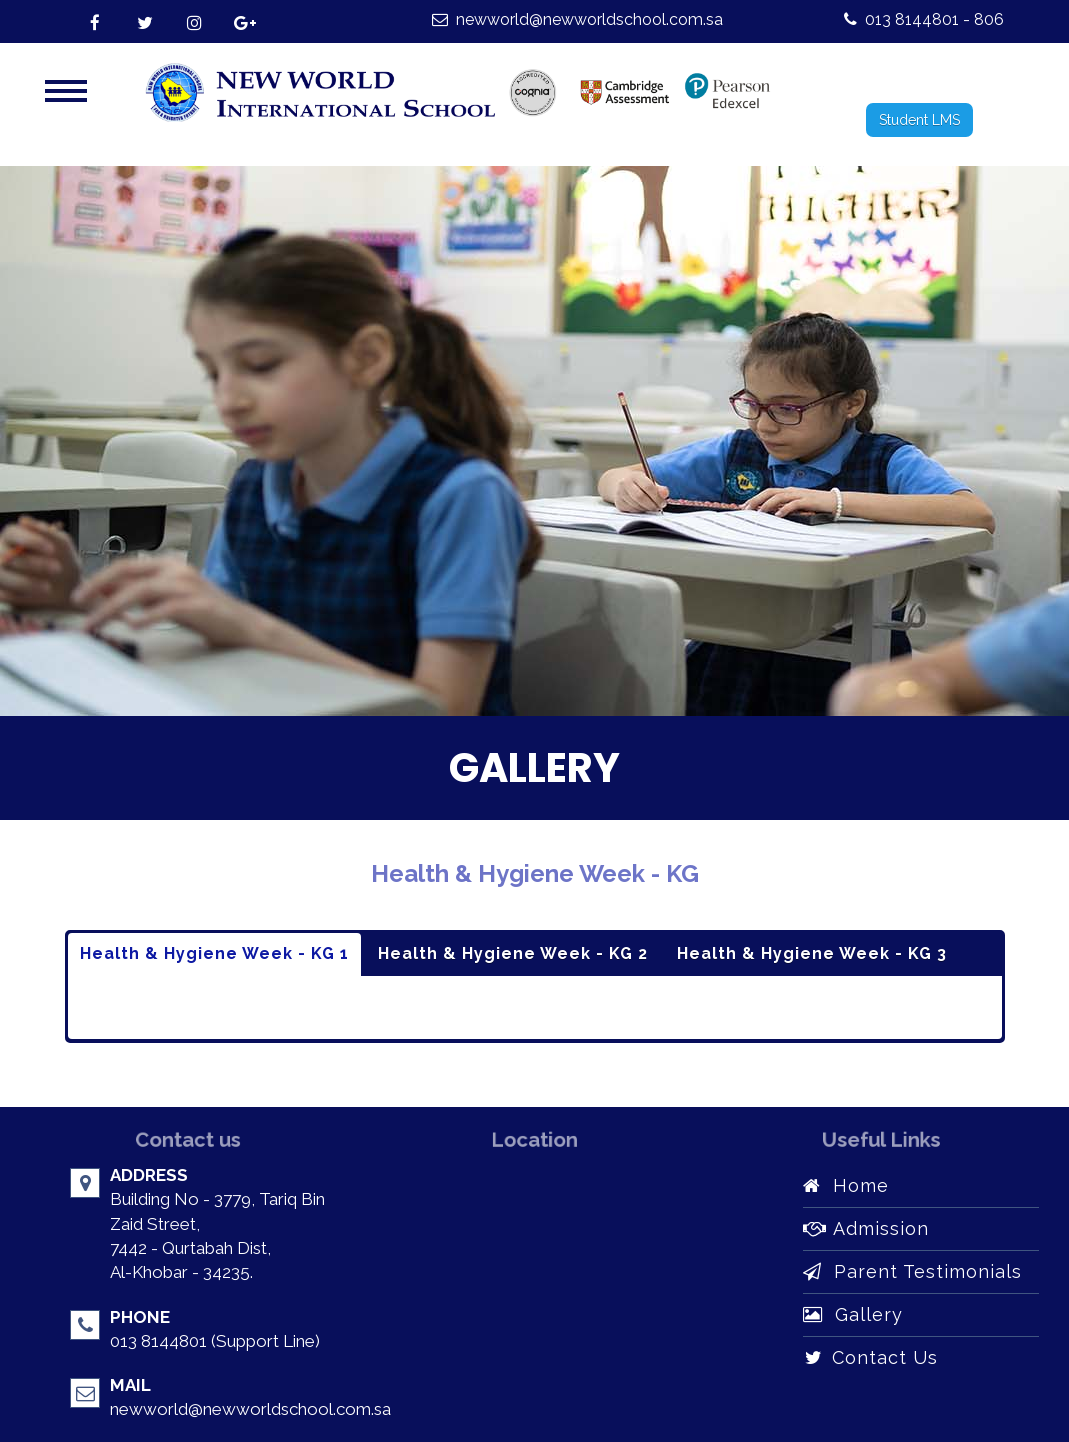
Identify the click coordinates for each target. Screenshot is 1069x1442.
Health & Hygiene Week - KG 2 (513, 953)
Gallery (853, 1314)
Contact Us (870, 1357)
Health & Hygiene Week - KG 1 (214, 953)
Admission (866, 1228)
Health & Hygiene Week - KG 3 (812, 953)
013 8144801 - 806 (924, 19)
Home (846, 1185)
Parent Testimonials (912, 1271)
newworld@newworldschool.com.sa (577, 19)
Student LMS (919, 120)
